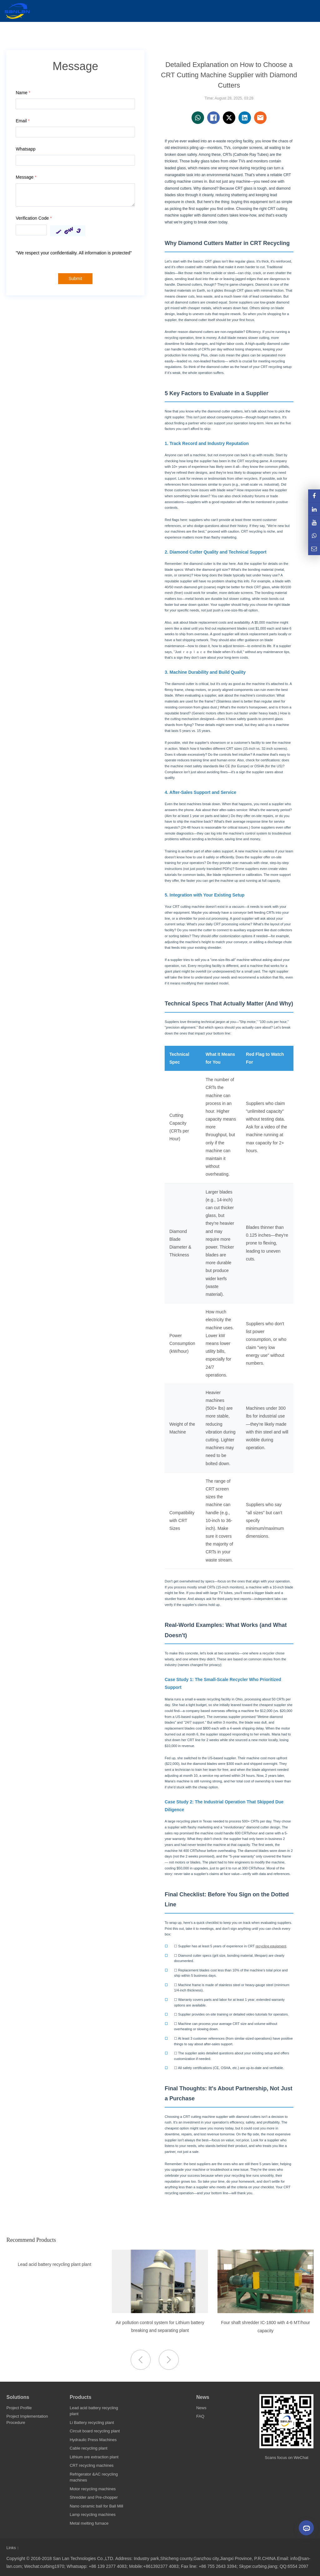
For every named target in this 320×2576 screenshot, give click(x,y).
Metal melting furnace (89, 2523)
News (202, 2397)
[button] (169, 2360)
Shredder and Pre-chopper (94, 2497)
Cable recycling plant (89, 2448)
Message (26, 177)
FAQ (200, 2416)
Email (22, 120)
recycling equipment (271, 1946)
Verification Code (34, 218)
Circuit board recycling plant (95, 2431)
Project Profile (19, 2407)
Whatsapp (25, 148)
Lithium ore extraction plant (94, 2457)
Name (23, 92)
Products (80, 2397)
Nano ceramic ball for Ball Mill (96, 2506)
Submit (75, 278)
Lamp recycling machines (93, 2514)
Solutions (17, 2397)
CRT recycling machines (91, 2465)
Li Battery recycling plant (92, 2422)
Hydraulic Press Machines (93, 2439)
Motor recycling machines (93, 2489)
